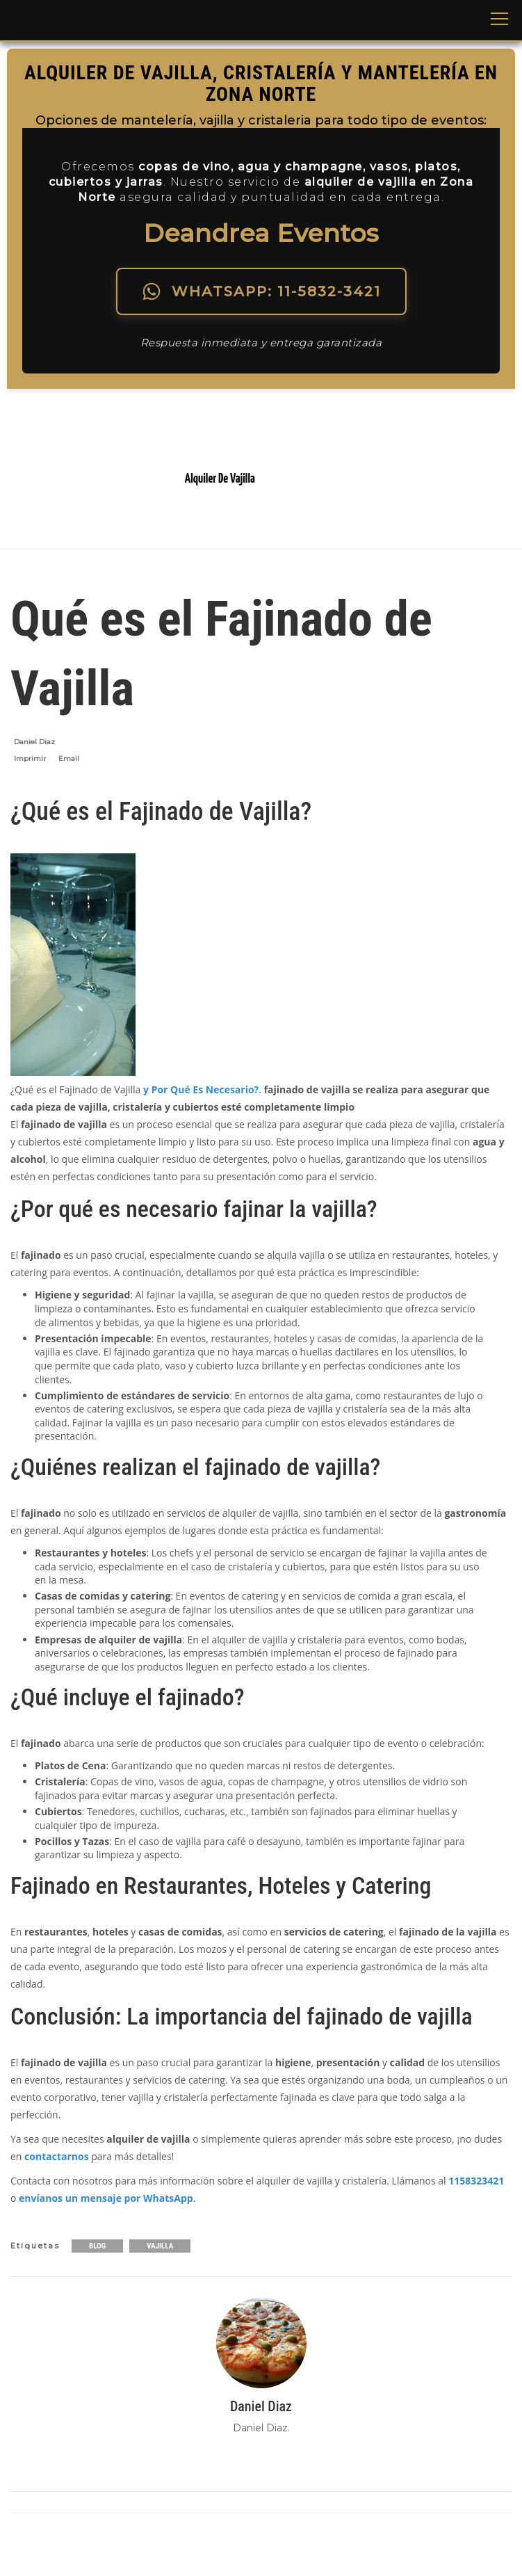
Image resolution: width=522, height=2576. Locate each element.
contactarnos (56, 2156)
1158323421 (476, 2180)
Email (68, 758)
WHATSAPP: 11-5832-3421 (261, 291)
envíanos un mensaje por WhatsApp (106, 2198)
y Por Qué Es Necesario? (201, 1089)
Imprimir (30, 758)
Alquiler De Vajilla (220, 478)
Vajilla (160, 2246)
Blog (97, 2246)
